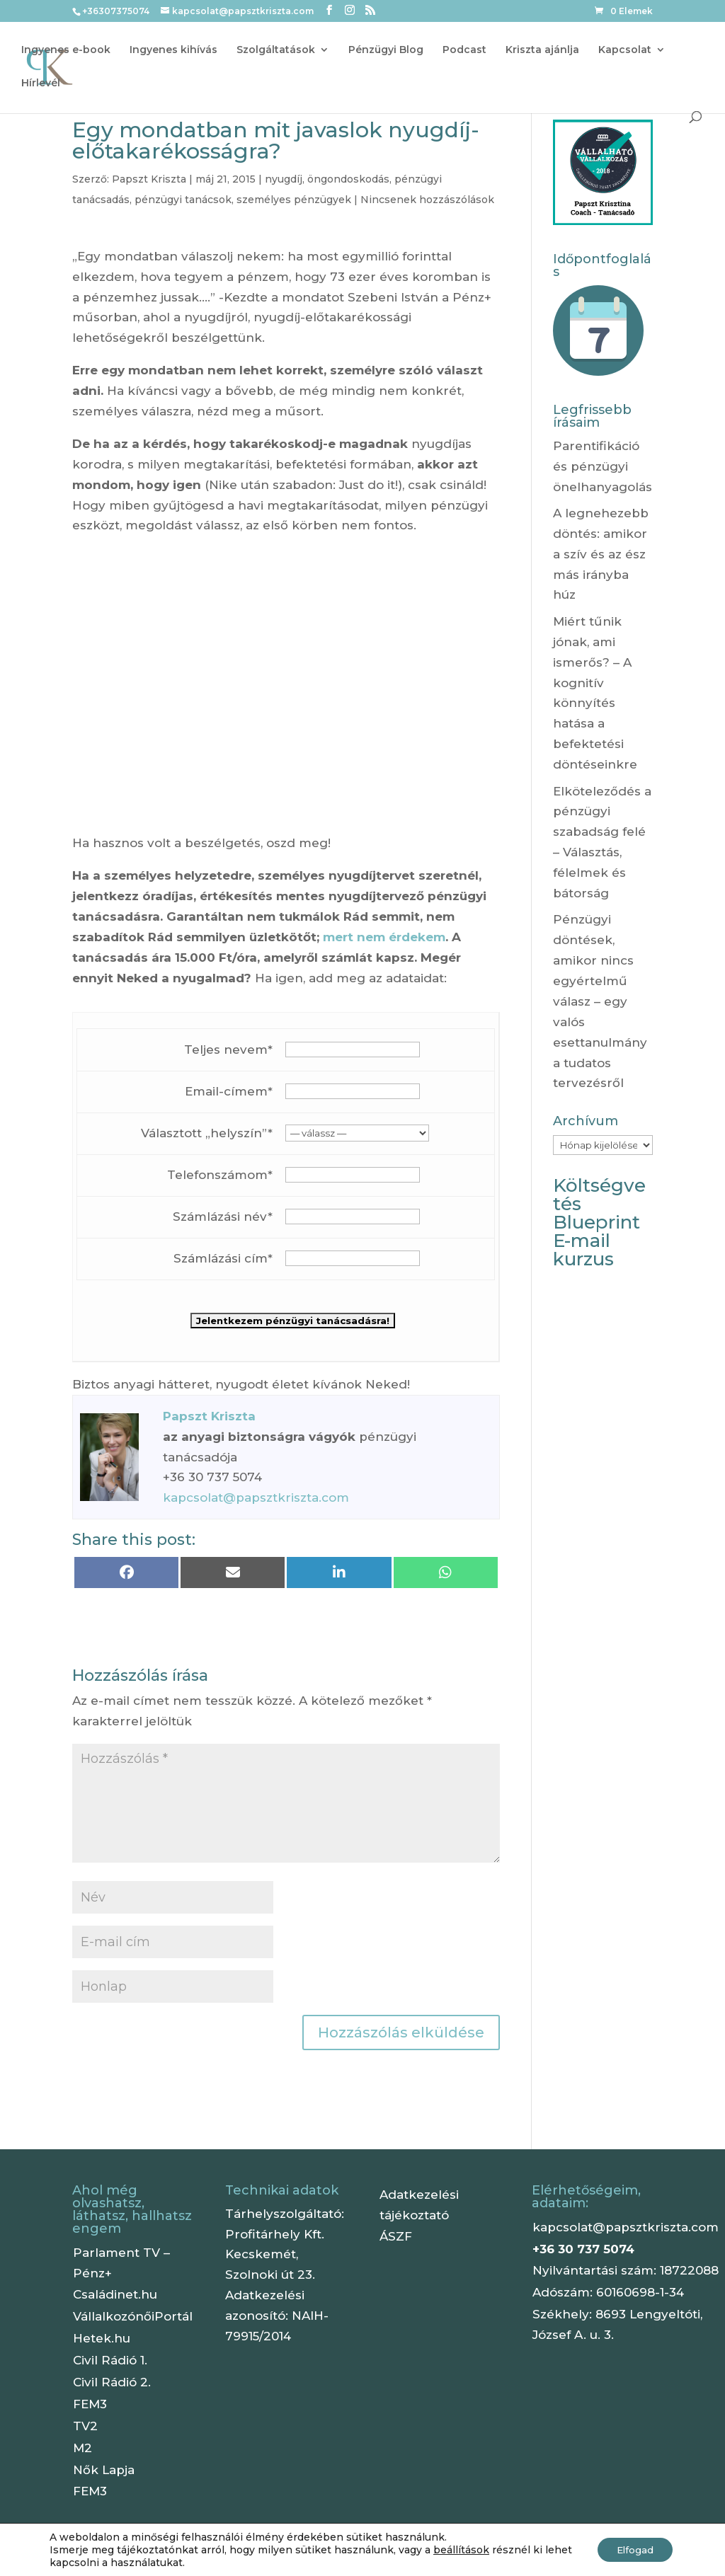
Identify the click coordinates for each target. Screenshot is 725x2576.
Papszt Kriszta (149, 179)
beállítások (461, 2549)
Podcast (464, 50)
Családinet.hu (115, 2294)
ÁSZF (395, 2236)
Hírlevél (40, 83)
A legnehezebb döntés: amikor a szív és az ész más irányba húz (601, 554)
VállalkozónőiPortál (133, 2316)
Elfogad (632, 2549)
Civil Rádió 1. (110, 2360)
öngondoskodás (348, 179)
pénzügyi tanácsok (183, 199)
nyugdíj (283, 179)
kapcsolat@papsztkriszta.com (256, 1497)
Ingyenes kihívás (173, 50)
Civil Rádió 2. (112, 2382)
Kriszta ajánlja (542, 50)
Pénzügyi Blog (385, 50)
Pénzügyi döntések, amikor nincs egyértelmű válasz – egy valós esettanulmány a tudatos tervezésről (600, 1001)
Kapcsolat (624, 50)
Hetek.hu (101, 2338)
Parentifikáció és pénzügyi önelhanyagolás (602, 466)
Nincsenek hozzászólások (427, 199)
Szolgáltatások (275, 50)
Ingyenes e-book (65, 50)
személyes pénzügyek (293, 199)
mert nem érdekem (384, 937)
